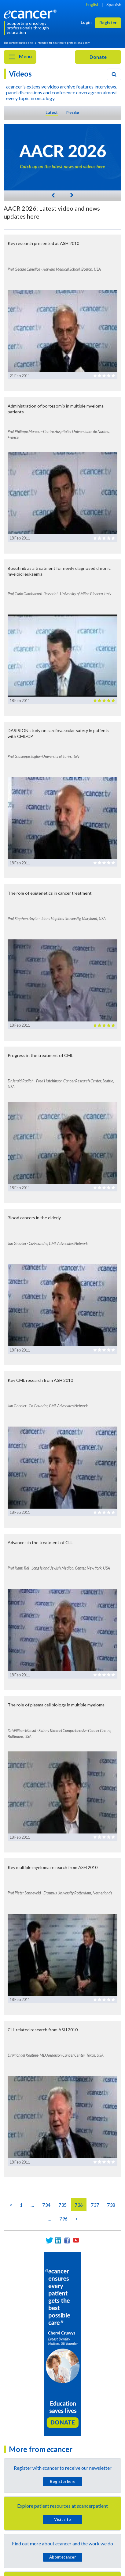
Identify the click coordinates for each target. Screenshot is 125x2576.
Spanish (113, 4)
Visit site (62, 2519)
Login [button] (86, 22)
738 (111, 2205)
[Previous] (53, 194)
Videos (20, 73)
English (93, 4)
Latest (52, 112)
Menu (20, 57)
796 (63, 2218)
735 (62, 2205)
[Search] (114, 74)
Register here (62, 2481)
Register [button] (108, 22)
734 (46, 2205)
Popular (72, 112)
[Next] (71, 194)
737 (95, 2205)
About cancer (62, 2557)
